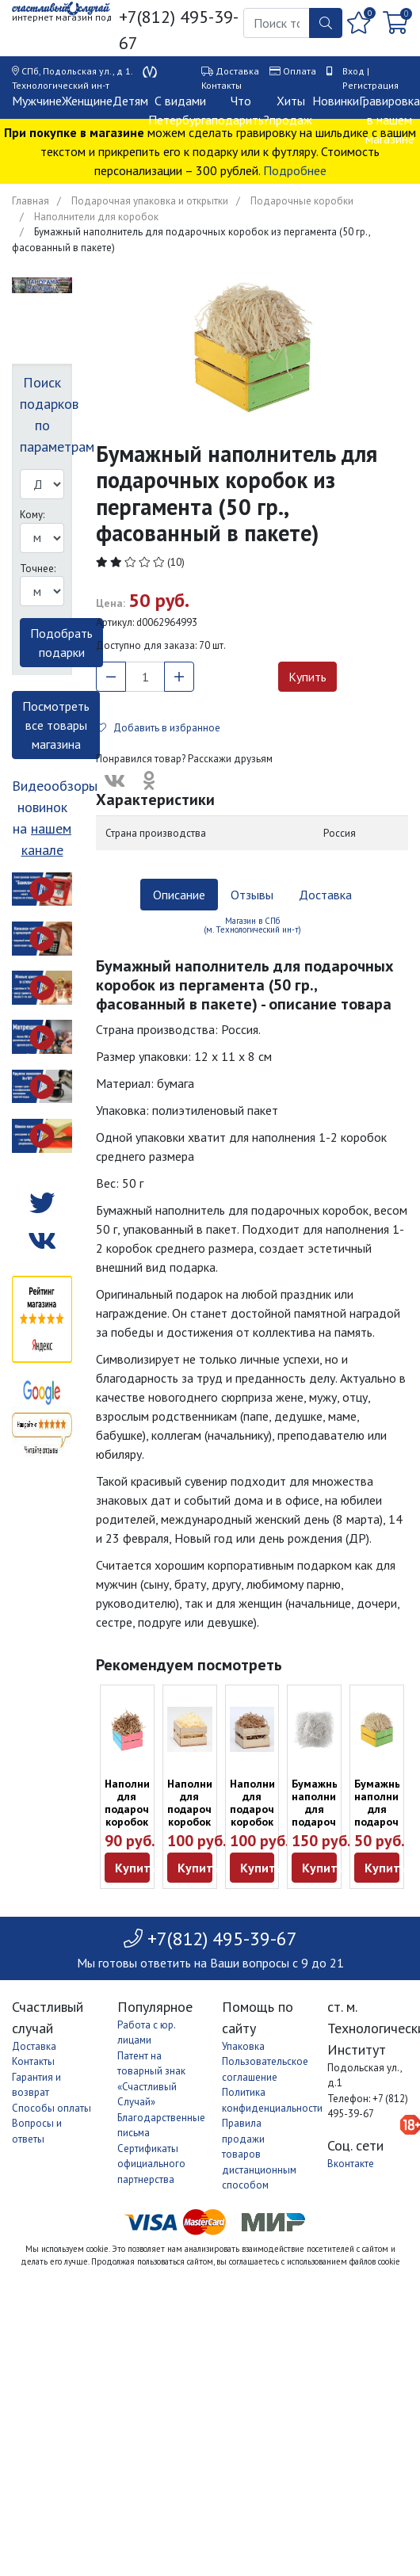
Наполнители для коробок (96, 216)
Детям (130, 101)
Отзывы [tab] (252, 895)
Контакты (221, 85)
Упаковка (243, 2046)
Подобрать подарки (61, 642)
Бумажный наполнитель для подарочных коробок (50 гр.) (326, 1815)
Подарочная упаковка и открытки (149, 201)
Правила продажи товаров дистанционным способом (259, 2154)
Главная (30, 201)
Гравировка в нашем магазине (389, 120)
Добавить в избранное (158, 728)
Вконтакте (350, 2163)
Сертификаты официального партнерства (151, 2164)
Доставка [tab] (325, 895)
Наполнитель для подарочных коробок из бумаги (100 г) (265, 1821)
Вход (353, 71)
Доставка (237, 71)
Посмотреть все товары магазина (56, 725)
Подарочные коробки (301, 201)
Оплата (299, 71)
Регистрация (370, 85)
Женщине (87, 101)
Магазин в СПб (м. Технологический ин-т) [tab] (252, 925)
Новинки (335, 101)
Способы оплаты (51, 2108)
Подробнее (294, 170)
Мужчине (37, 101)
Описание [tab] (179, 895)
